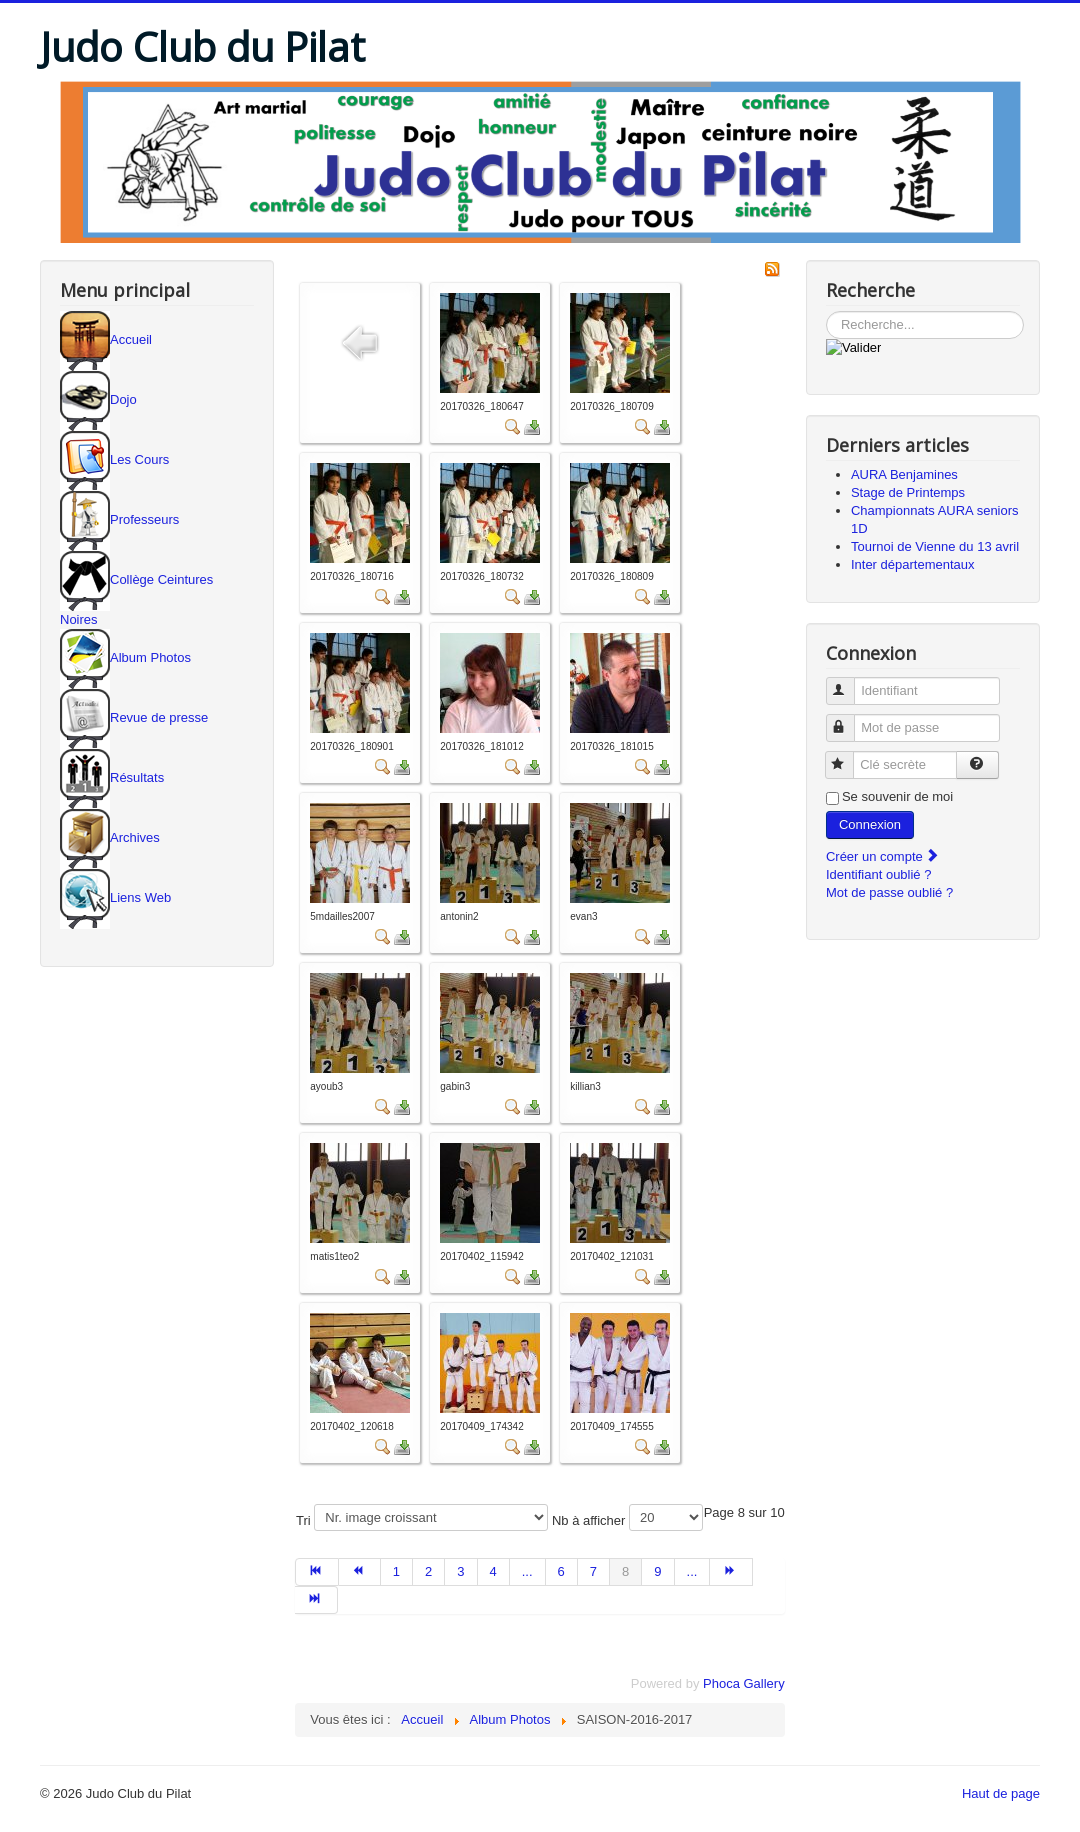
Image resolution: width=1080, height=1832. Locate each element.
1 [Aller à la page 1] (396, 1571)
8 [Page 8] (625, 1571)
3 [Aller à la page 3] (460, 1571)
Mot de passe (849, 719)
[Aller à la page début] (316, 1572)
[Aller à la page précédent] (360, 1572)
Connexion (870, 824)
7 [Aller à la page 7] (593, 1571)
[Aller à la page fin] (316, 1600)
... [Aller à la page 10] (692, 1571)
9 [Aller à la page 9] (657, 1571)
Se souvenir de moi (897, 796)
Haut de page (1001, 1793)
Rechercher (826, 311)
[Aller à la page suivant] (731, 1572)
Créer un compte (883, 856)
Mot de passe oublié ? (889, 892)
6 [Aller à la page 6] (561, 1571)
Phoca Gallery (744, 1683)
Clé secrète (848, 756)
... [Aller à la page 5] (527, 1571)
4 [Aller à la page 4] (493, 1571)
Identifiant (849, 682)
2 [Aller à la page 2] (428, 1571)
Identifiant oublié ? (879, 874)
